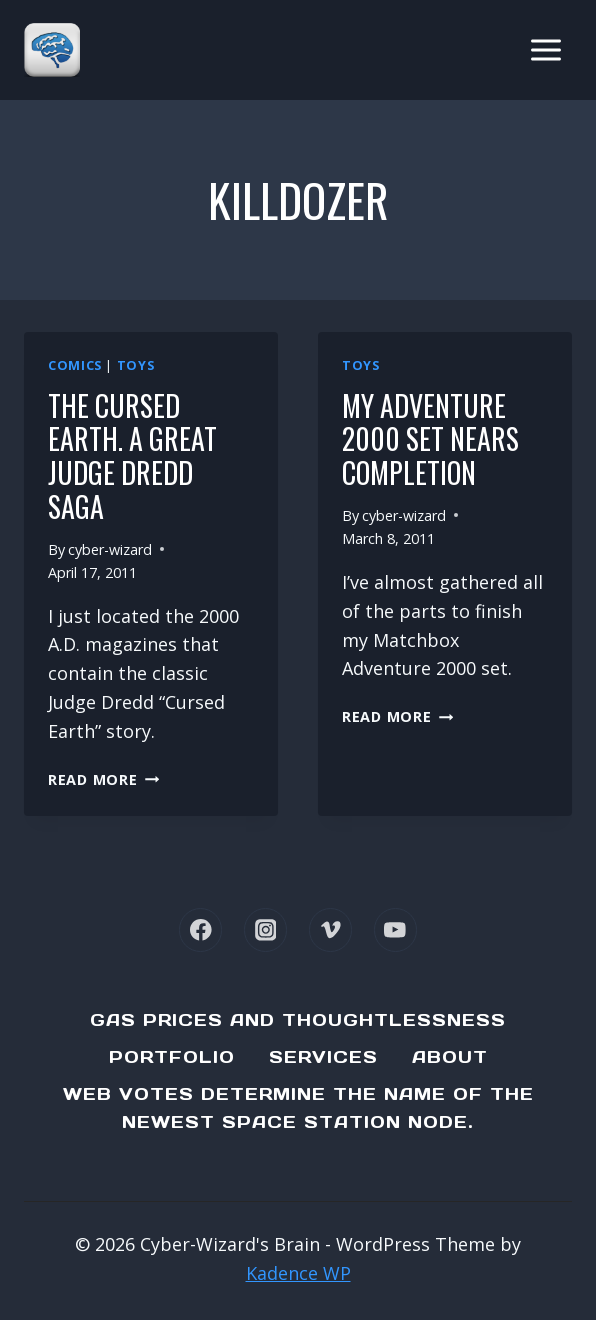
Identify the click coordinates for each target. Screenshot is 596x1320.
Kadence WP (298, 1273)
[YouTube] (395, 929)
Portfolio (172, 1057)
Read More (103, 779)
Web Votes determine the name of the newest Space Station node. (298, 1107)
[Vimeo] (330, 929)
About (450, 1057)
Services (323, 1057)
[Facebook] (200, 929)
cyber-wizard (110, 549)
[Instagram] (265, 929)
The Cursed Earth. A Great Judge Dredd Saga (132, 456)
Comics (75, 365)
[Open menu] (545, 49)
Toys (136, 365)
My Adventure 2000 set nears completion (430, 439)
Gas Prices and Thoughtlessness (298, 1020)
